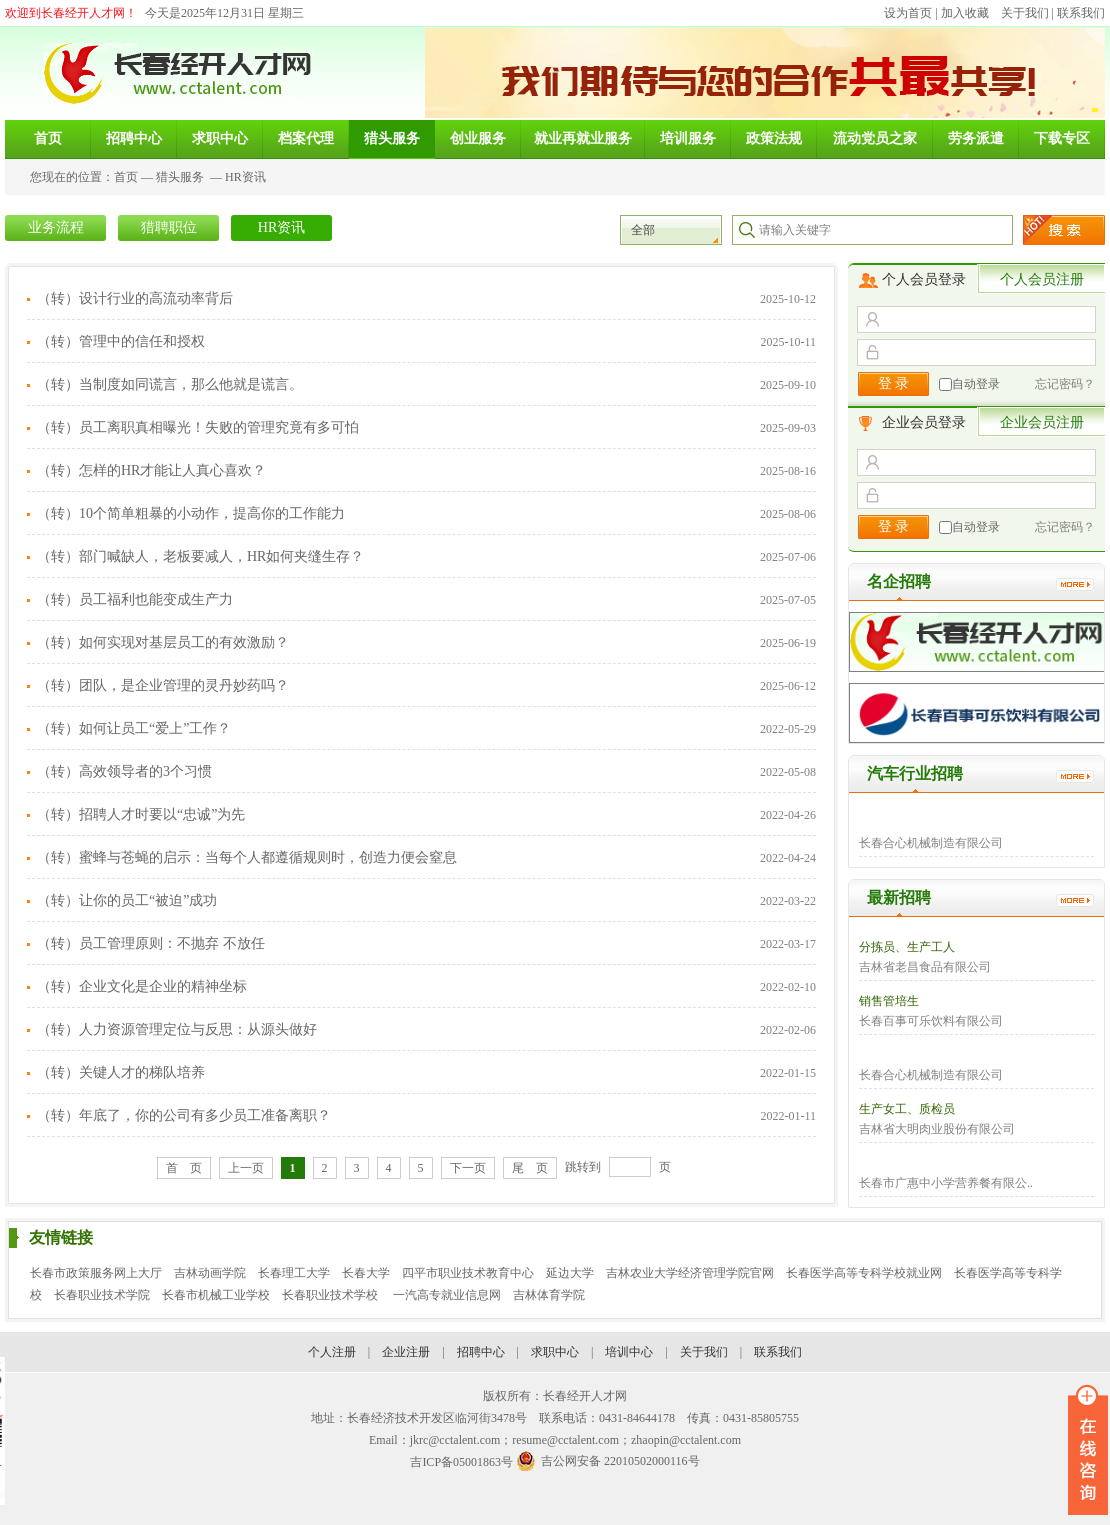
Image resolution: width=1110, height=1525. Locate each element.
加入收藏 (965, 13)
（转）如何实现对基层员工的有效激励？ (163, 642)
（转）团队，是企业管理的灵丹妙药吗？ (163, 685)
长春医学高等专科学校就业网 (864, 1273)
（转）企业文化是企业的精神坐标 (142, 986)
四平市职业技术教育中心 (468, 1273)
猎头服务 (180, 177)
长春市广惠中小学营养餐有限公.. (946, 1183)
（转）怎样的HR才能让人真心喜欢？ (151, 470)
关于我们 (1025, 13)
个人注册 (332, 1352)
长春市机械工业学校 (216, 1295)
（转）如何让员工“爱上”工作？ (134, 728)
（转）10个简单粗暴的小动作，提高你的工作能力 (191, 513)
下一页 (468, 1168)
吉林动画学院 (210, 1273)
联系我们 (1081, 13)
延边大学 (570, 1273)
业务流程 (56, 227)
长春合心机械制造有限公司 (931, 843)
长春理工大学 (294, 1273)
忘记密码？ (1065, 384)
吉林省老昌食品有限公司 (925, 967)
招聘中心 (481, 1352)
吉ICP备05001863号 (461, 1462)
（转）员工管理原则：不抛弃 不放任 (151, 943)
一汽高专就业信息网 (447, 1295)
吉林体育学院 (549, 1295)
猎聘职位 (169, 227)
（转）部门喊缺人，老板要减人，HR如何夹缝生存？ (200, 556)
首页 (126, 177)
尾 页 (530, 1168)
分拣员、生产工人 (907, 947)
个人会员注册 (1042, 279)
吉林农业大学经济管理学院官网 (690, 1273)
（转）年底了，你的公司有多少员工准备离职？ (184, 1115)
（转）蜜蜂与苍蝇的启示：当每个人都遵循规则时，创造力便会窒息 (247, 857)
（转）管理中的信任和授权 (121, 341)
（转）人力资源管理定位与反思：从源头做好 (177, 1029)
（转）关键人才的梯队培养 (121, 1072)
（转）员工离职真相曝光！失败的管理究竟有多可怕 (198, 427)
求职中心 (555, 1352)
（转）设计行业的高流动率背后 (135, 298)
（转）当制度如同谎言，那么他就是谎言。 (170, 384)
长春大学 (366, 1273)
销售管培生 (889, 1001)
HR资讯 (245, 177)
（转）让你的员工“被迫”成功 (127, 900)
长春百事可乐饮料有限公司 (931, 1021)
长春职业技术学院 (102, 1295)
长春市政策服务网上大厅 (96, 1273)
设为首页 (908, 13)
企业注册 (406, 1352)
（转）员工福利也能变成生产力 (135, 599)
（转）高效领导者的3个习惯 (124, 771)
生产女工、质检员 (907, 1109)
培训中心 (629, 1352)
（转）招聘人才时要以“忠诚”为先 (141, 814)
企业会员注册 (1042, 422)
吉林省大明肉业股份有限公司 (937, 1129)
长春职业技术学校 (331, 1295)
